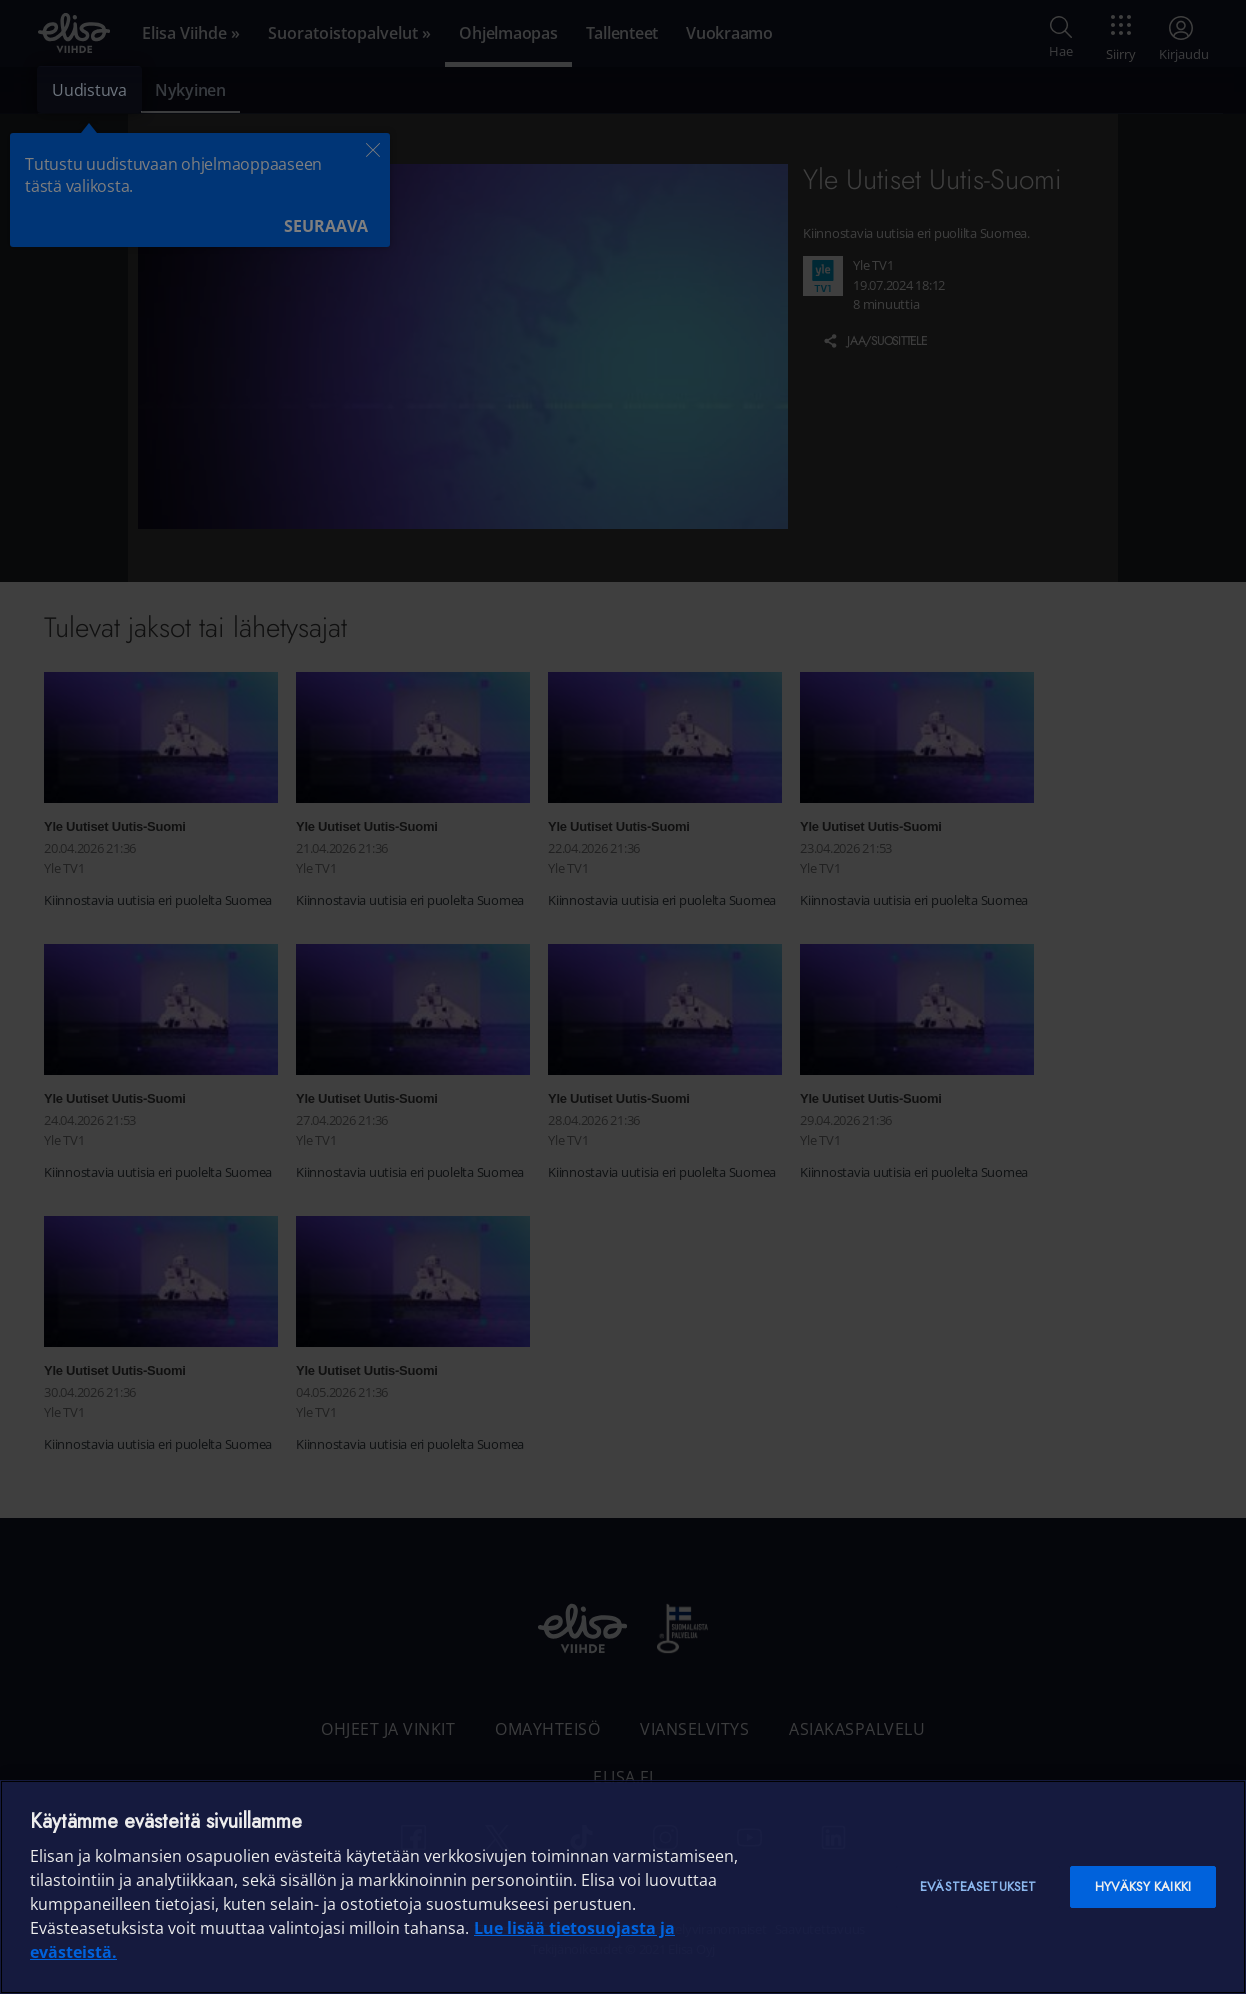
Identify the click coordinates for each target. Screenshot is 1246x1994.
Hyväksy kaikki (1143, 1886)
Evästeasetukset (978, 1886)
